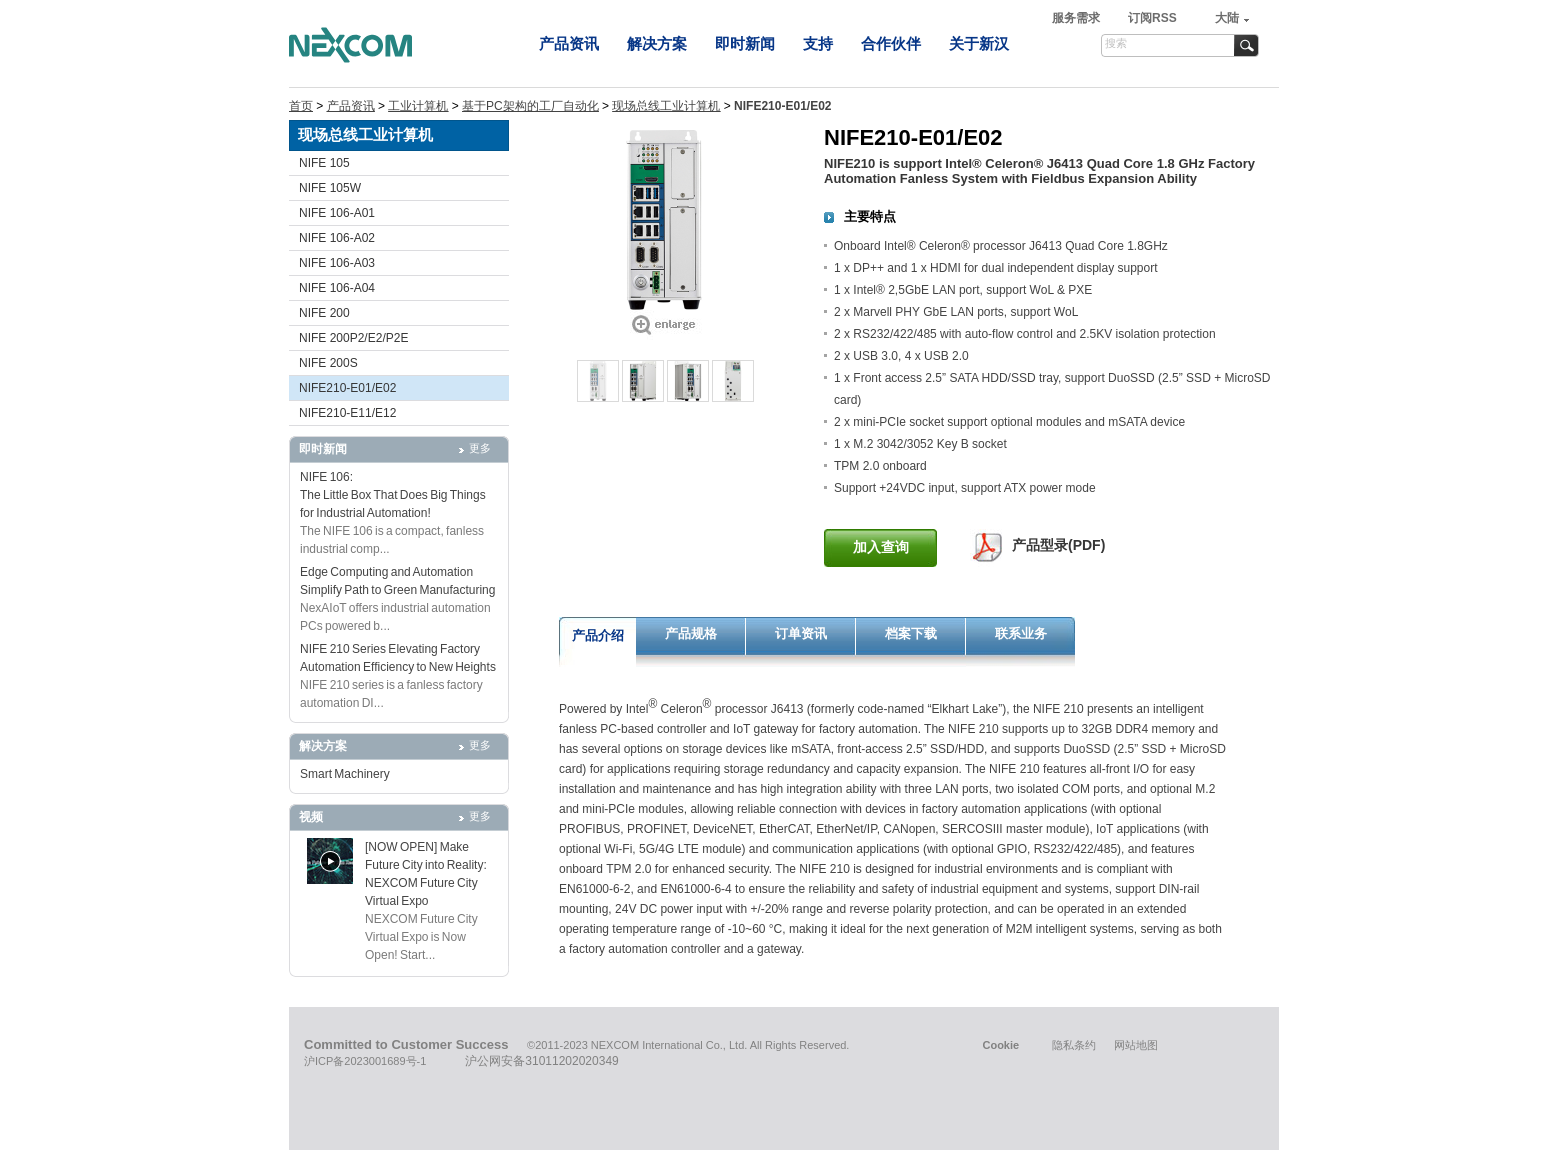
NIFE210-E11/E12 (347, 413)
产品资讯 (569, 43)
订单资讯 (801, 633)
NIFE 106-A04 (337, 288)
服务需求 (1077, 18)
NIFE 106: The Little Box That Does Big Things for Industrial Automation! (393, 495)
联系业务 (1021, 633)
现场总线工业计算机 (666, 106)
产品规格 (691, 633)
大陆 (1227, 18)
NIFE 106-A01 (337, 213)
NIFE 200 (324, 313)
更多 (480, 448)
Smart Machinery (345, 774)
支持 (818, 43)
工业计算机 (418, 106)
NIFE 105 (324, 163)
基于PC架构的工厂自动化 (530, 106)
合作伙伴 (891, 43)
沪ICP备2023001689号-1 (365, 1061)
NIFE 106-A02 (337, 238)
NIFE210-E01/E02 (347, 388)
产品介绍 (598, 635)
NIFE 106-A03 (337, 263)
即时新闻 (745, 43)
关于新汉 (979, 43)
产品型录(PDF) (1058, 545)
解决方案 (657, 43)
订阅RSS (1152, 18)
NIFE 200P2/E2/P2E (353, 338)
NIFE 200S (328, 363)
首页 (301, 106)
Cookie (1000, 1045)
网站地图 (1136, 1045)
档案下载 (911, 633)
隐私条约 (1074, 1045)
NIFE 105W (330, 188)
